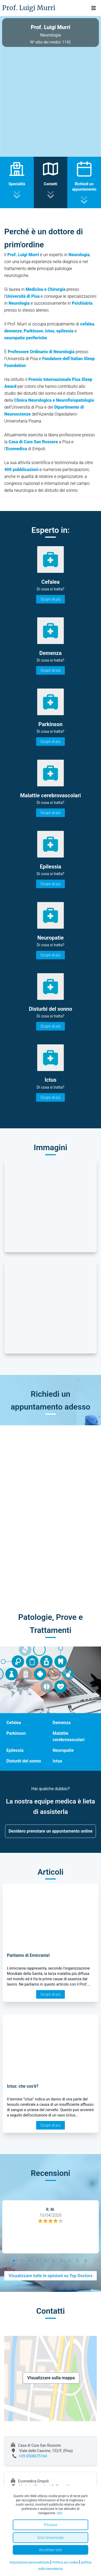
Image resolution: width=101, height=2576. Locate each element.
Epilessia (14, 1750)
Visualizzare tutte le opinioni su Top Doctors (50, 2275)
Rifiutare (50, 2525)
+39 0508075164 (33, 2456)
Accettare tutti (50, 2550)
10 (86, 2261)
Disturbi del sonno (23, 1761)
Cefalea (13, 1722)
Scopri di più (50, 599)
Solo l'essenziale (50, 2537)
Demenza (61, 1722)
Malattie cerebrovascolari (69, 1736)
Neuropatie (63, 1750)
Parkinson (16, 1733)
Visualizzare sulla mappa (51, 2377)
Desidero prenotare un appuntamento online (50, 1831)
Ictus (57, 1761)
